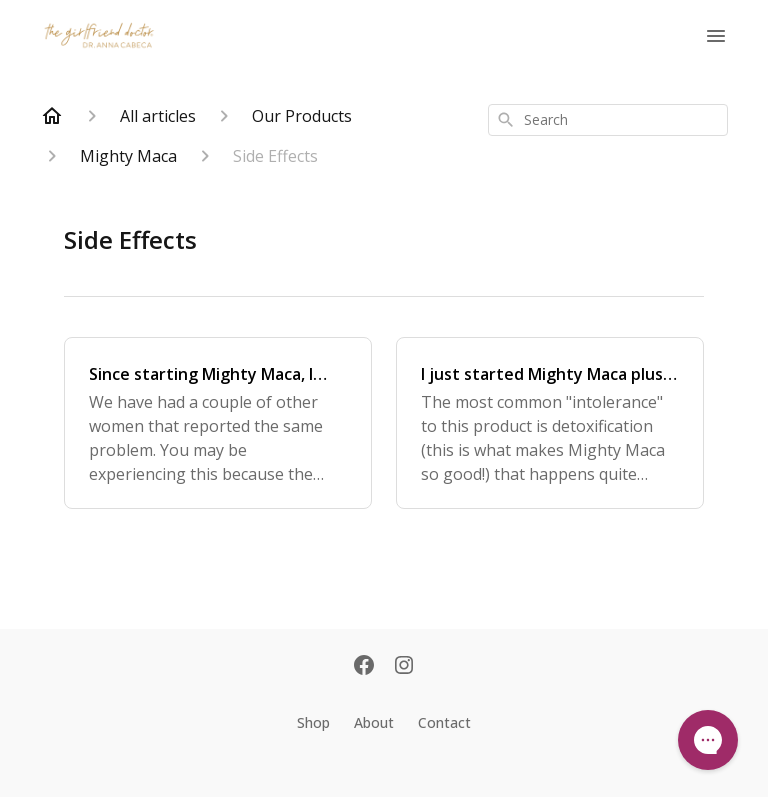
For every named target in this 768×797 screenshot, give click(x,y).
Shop (313, 722)
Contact (444, 722)
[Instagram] (404, 667)
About (374, 722)
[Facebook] (364, 667)
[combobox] (608, 120)
